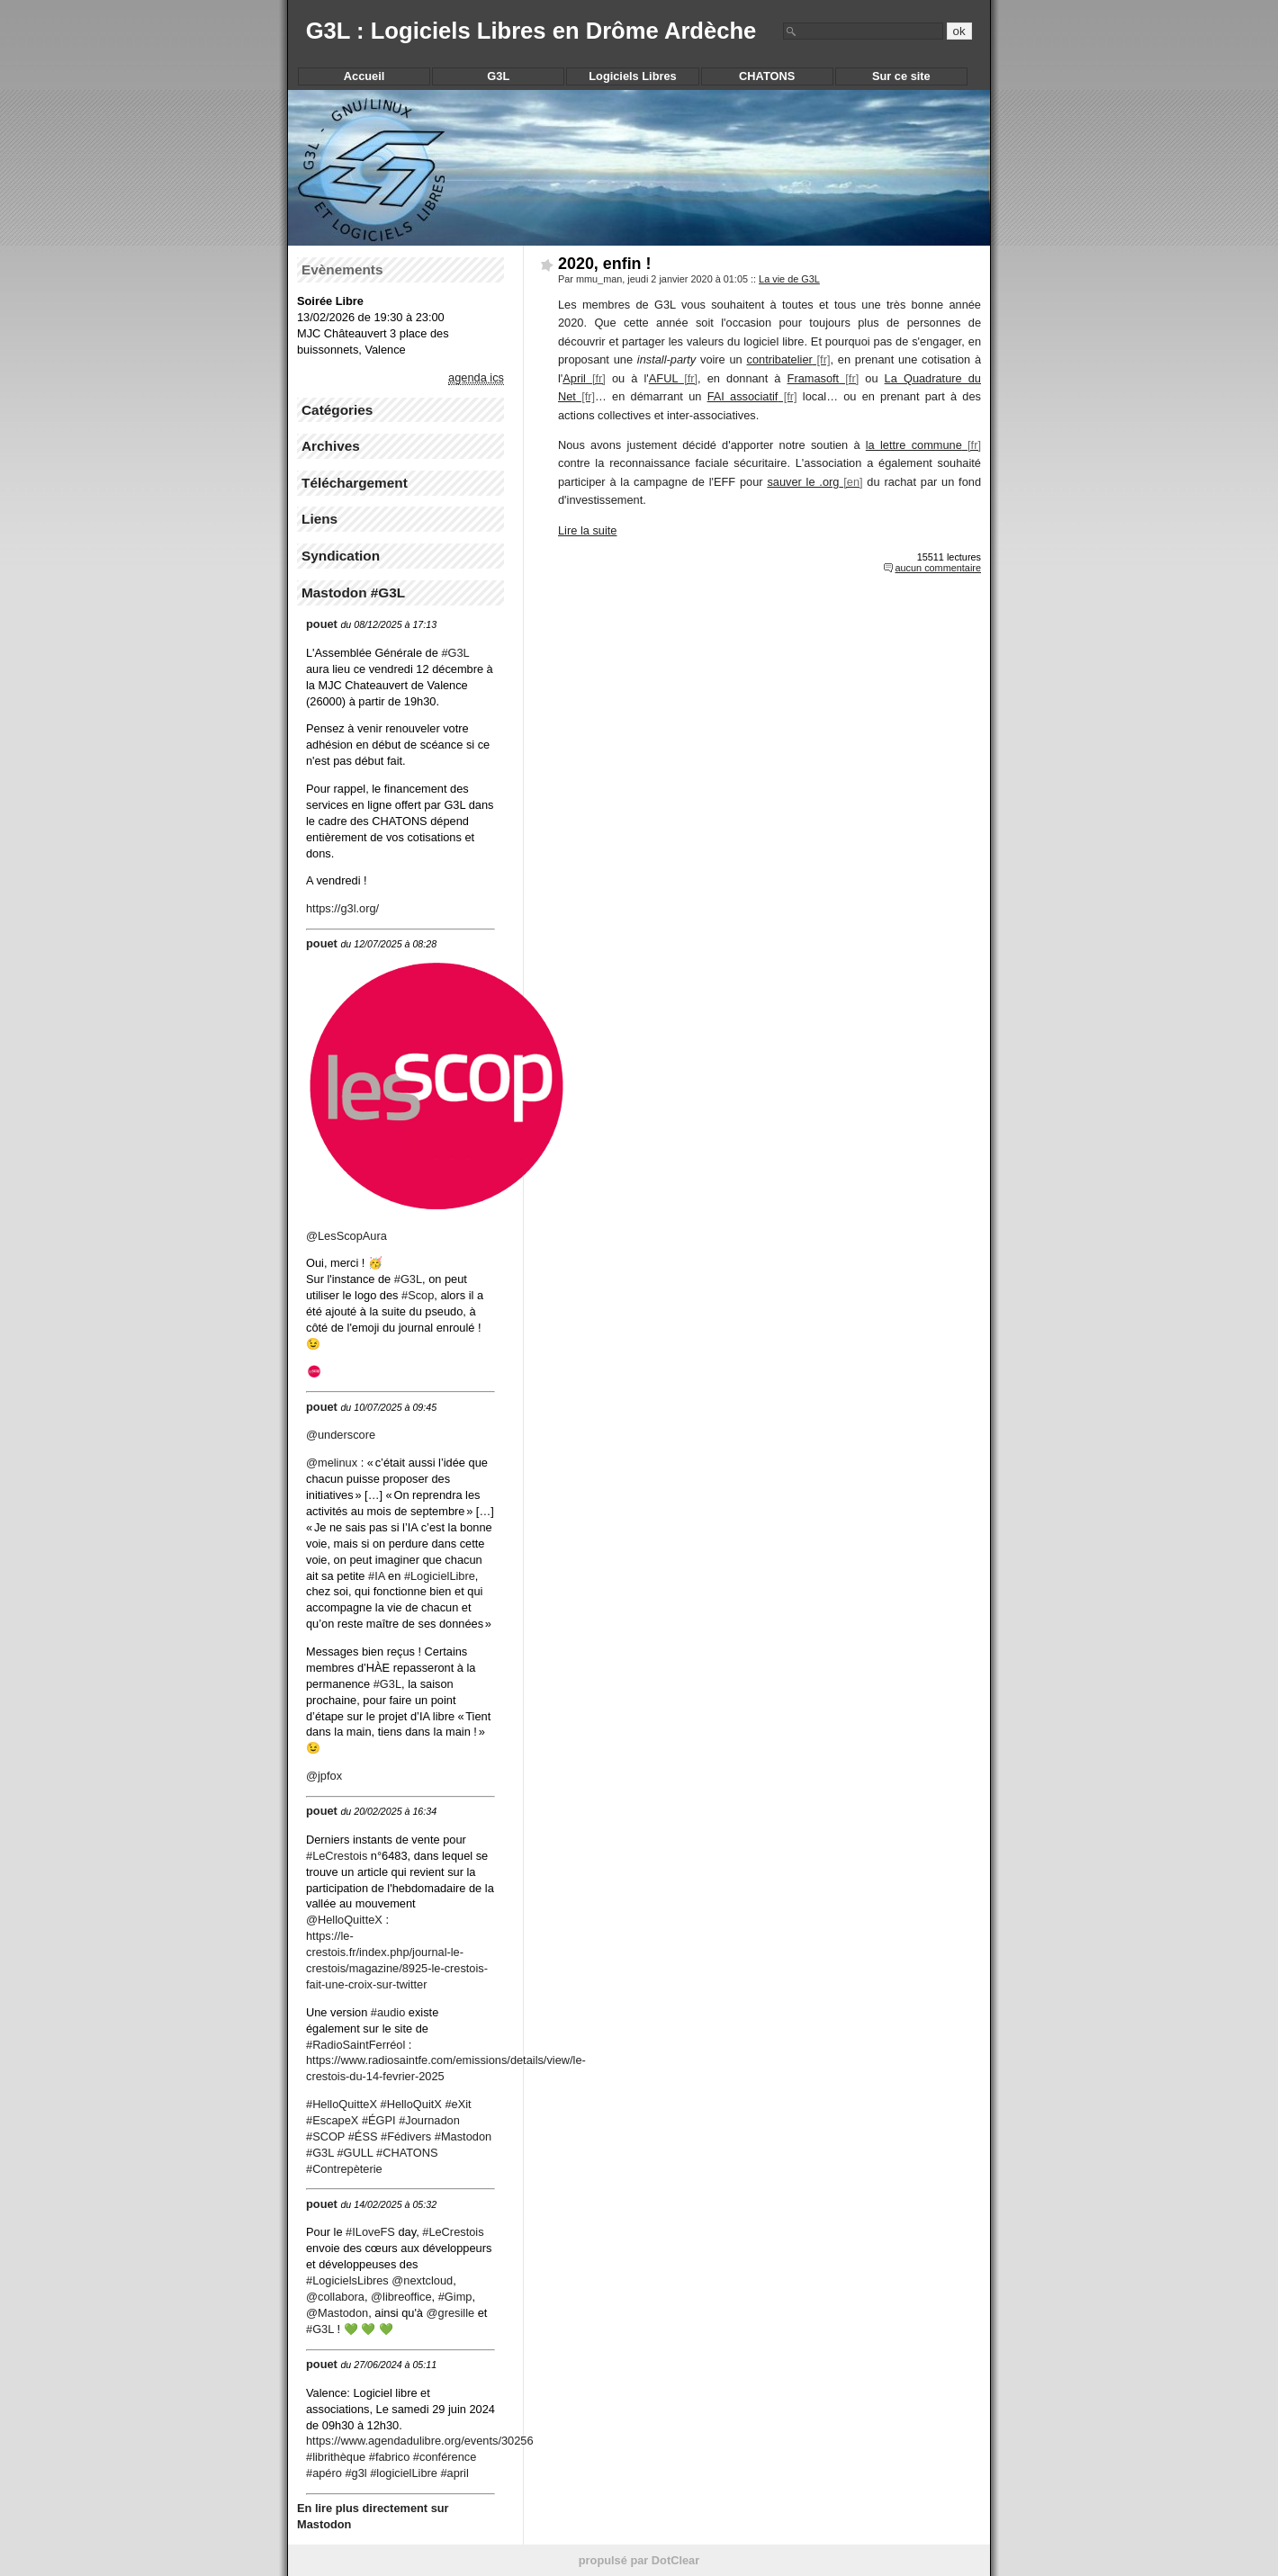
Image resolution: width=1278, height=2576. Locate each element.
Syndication (341, 555)
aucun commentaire (938, 567)
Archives (331, 445)
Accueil (364, 76)
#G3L (387, 1684)
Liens (320, 518)
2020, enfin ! (605, 264)
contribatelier (780, 359)
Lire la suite (587, 530)
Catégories (337, 409)
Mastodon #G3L (353, 592)
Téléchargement (355, 482)
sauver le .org (803, 482)
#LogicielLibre (439, 1576)
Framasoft (814, 378)
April (574, 378)
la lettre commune (914, 445)
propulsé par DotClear (639, 2560)
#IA (376, 1576)
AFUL (663, 378)
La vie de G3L (789, 279)
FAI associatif (742, 396)
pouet (322, 624)
